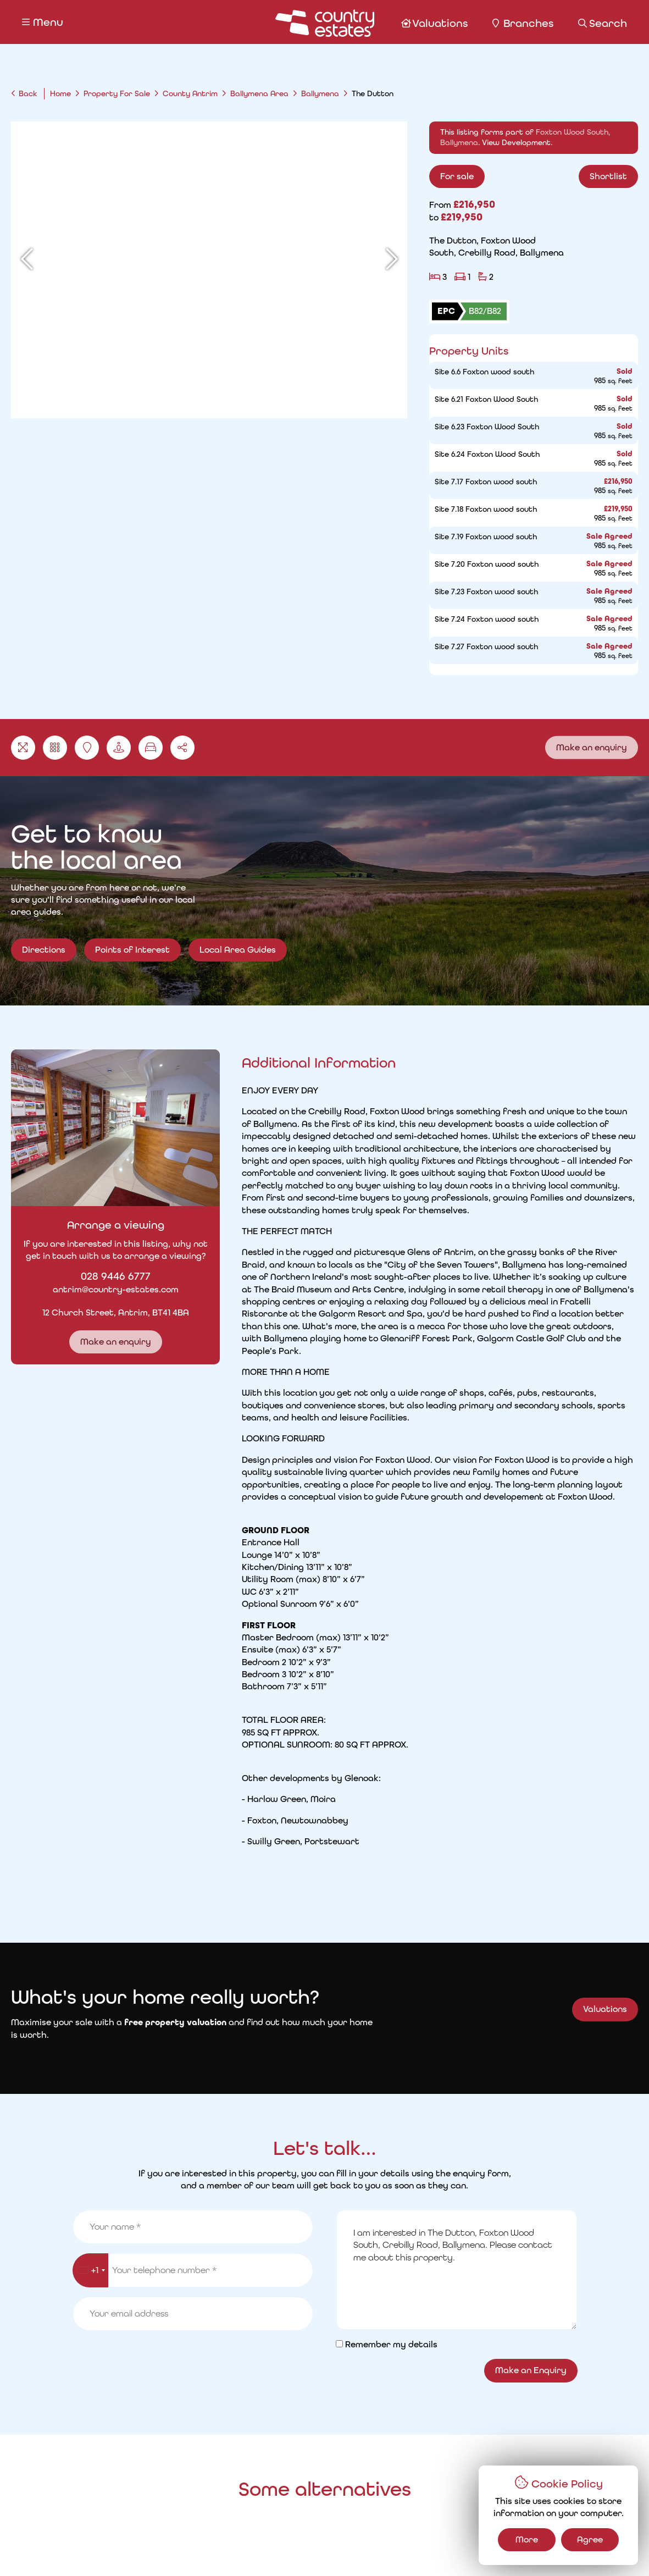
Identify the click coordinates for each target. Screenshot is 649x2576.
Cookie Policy (203, 2548)
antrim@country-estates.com (106, 1289)
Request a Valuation (228, 2507)
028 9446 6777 (106, 1276)
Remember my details (391, 1810)
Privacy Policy (131, 2548)
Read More (449, 1330)
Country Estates (346, 2547)
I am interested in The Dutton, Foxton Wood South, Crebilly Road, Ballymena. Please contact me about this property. (457, 1735)
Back (28, 93)
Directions (43, 949)
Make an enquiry (591, 747)
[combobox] (90, 1736)
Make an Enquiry (531, 1836)
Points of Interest (132, 959)
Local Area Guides (237, 959)
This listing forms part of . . (535, 137)
